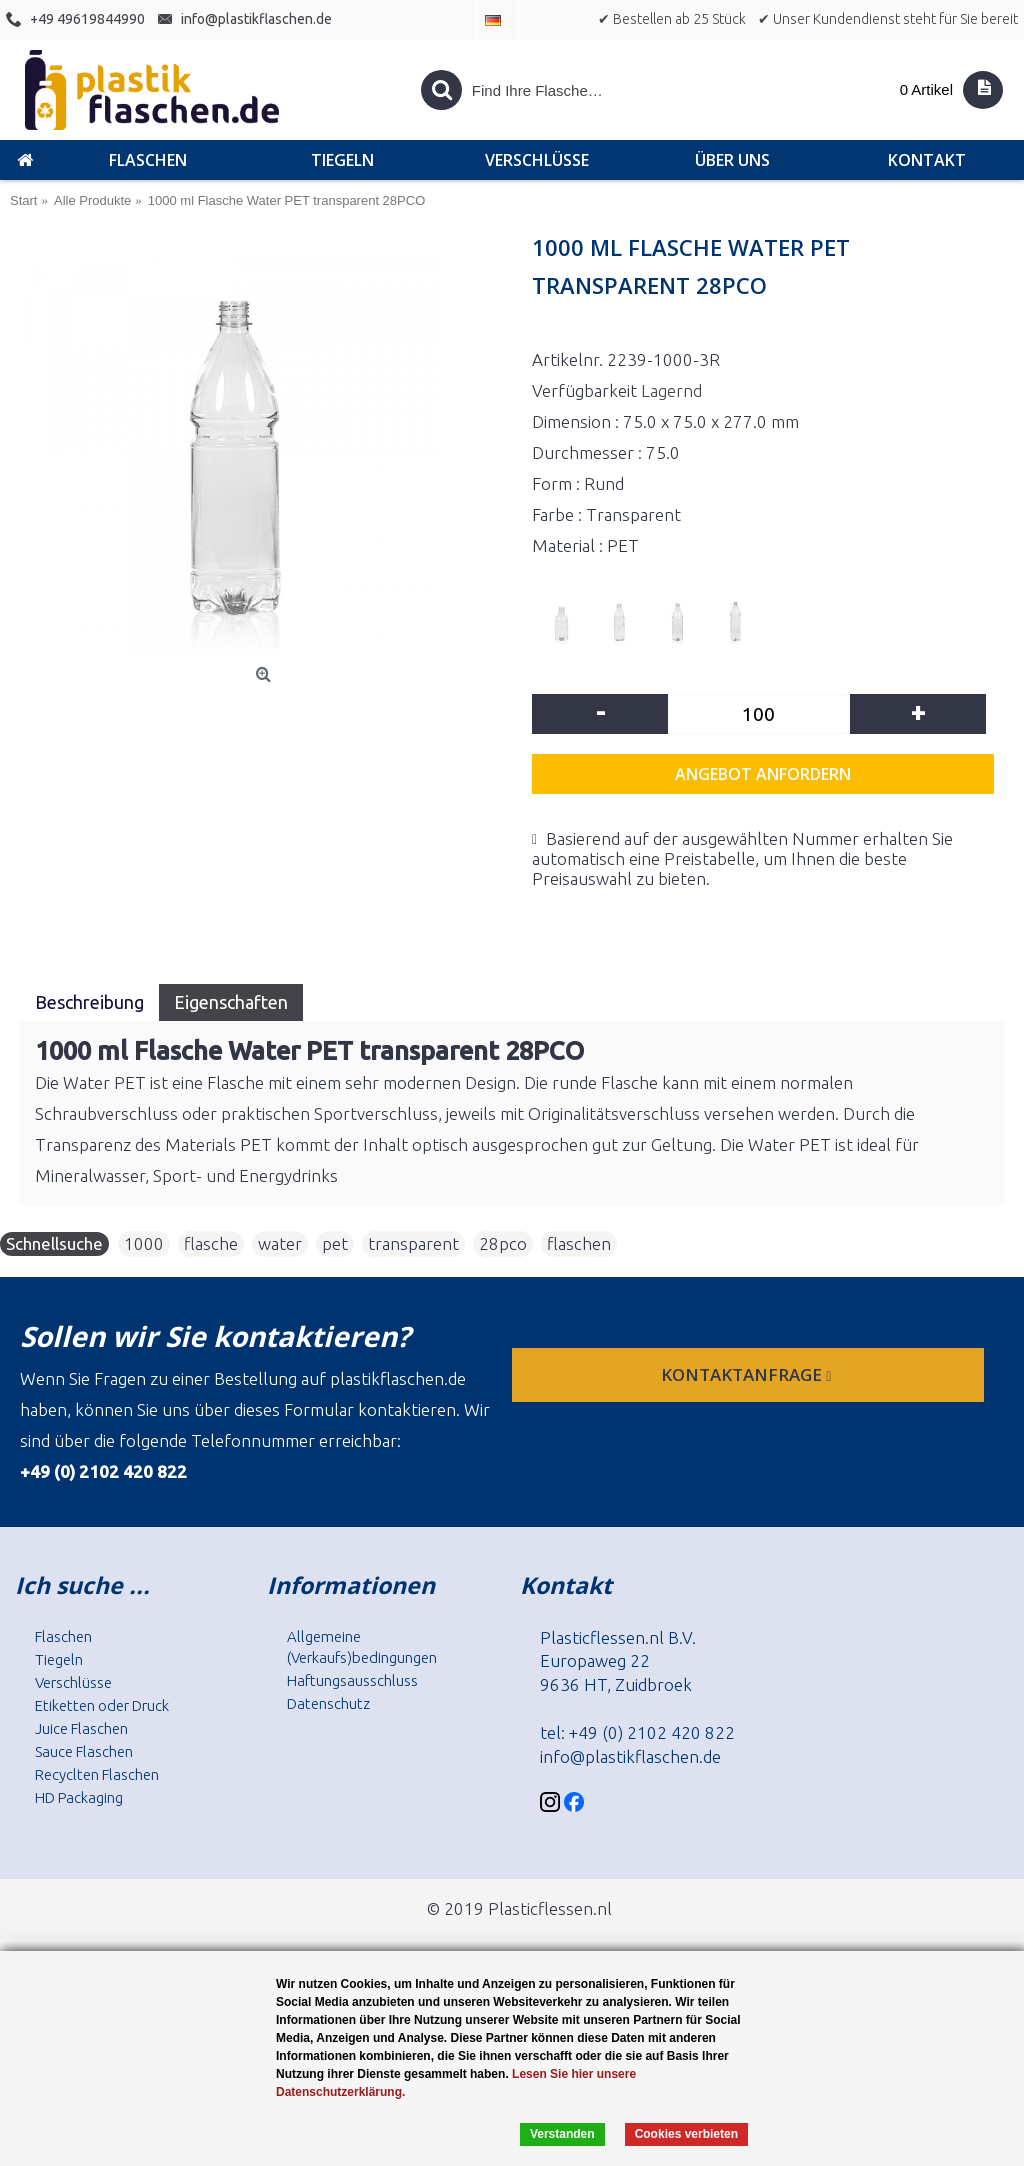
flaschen (579, 1243)
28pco (503, 1243)
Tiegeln (59, 1659)
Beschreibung (89, 1002)
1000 (144, 1243)
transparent (413, 1243)
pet (335, 1243)
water (280, 1243)
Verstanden (562, 2134)
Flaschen (63, 1636)
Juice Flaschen (81, 1728)
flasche (211, 1243)
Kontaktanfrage (748, 1374)
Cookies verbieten (686, 2134)
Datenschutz (328, 1703)
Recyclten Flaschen (97, 1774)
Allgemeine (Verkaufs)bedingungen (362, 1647)
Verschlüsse (73, 1682)
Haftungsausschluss (352, 1680)
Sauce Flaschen (84, 1751)
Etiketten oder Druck (102, 1705)
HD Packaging (79, 1797)
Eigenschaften (231, 1002)
